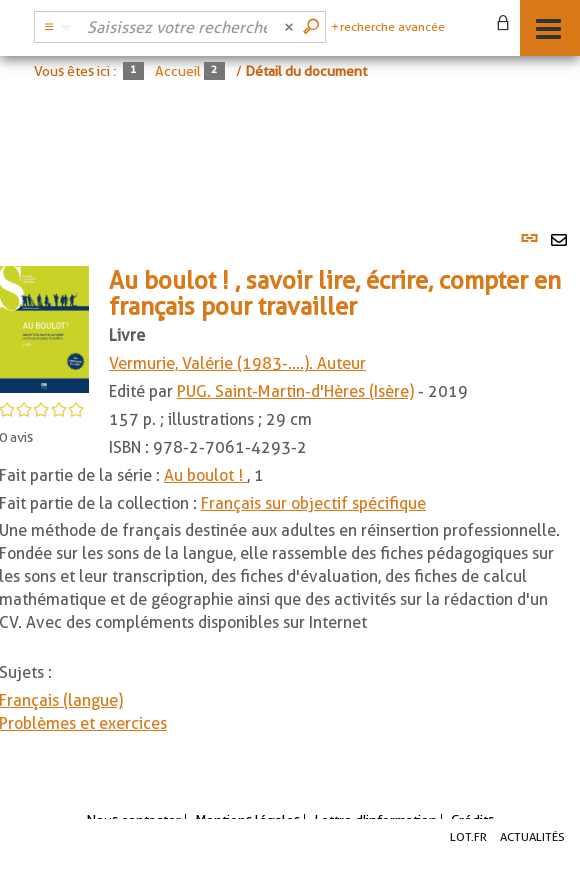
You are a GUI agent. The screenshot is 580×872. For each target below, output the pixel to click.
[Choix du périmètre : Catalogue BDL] (55, 27)
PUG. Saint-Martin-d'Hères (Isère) (295, 391)
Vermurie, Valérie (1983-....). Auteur (237, 363)
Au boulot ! (205, 475)
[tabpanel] (290, 490)
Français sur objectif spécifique (313, 503)
